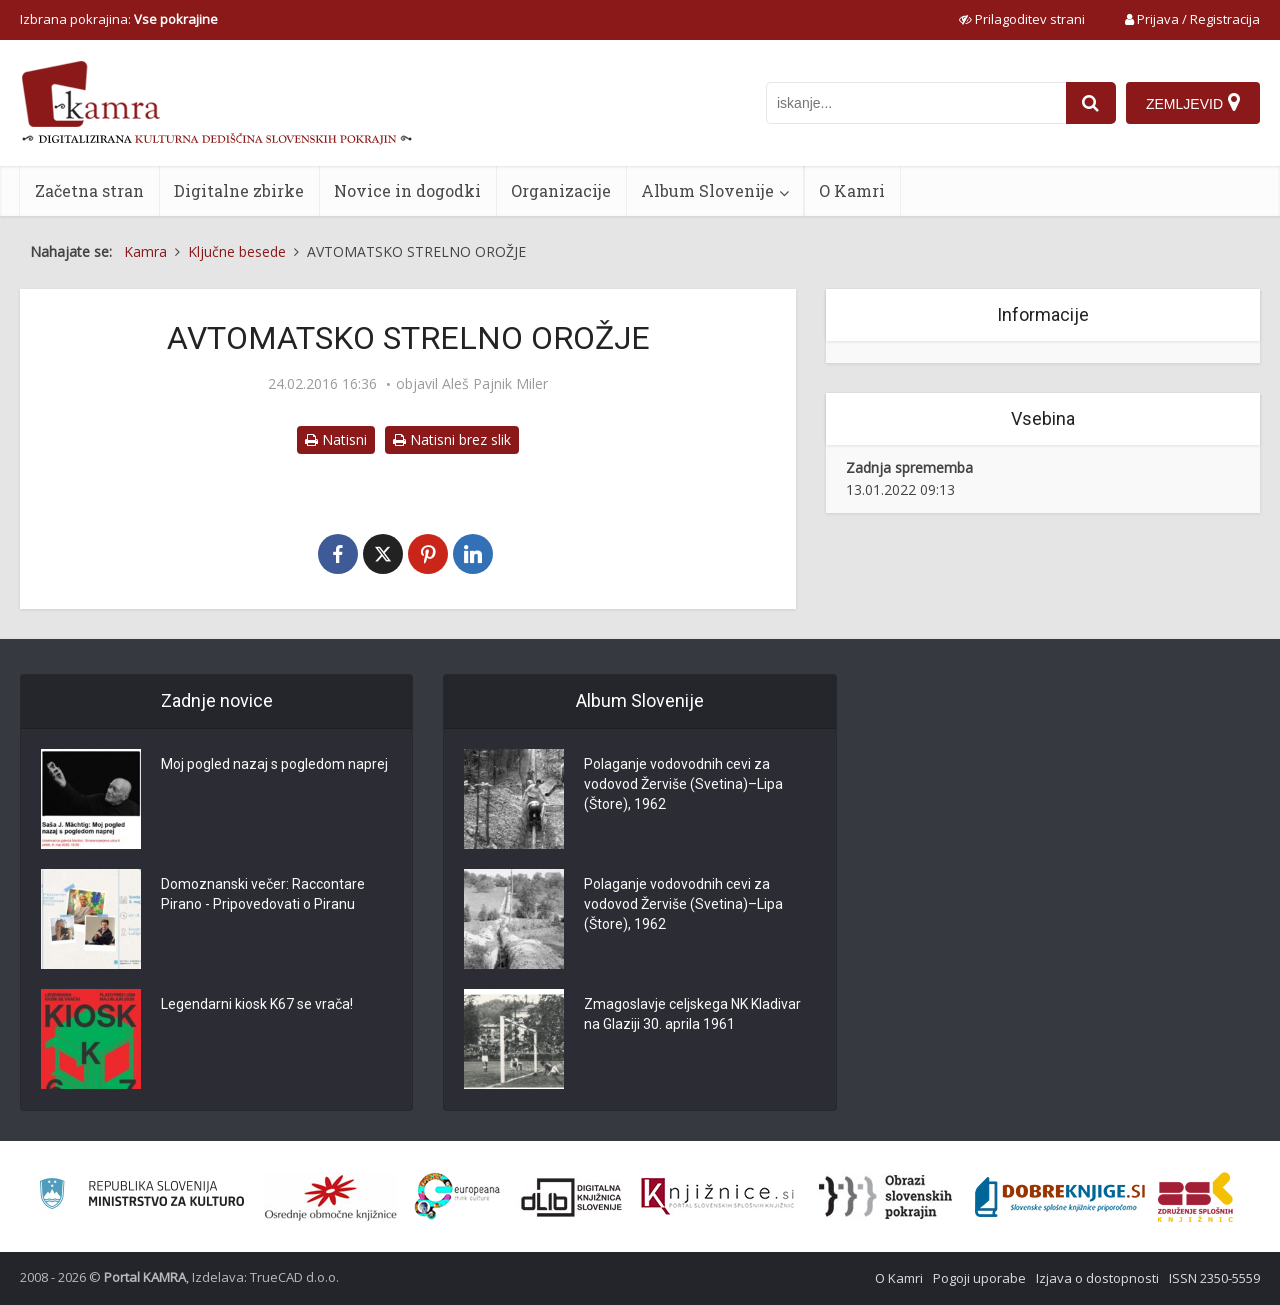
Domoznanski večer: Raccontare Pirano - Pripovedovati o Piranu (263, 894)
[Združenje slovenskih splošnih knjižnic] (717, 1197)
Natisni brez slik (452, 439)
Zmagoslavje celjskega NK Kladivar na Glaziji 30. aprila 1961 (692, 1014)
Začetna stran (89, 190)
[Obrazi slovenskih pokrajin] (885, 1197)
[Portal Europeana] (457, 1196)
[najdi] (1091, 103)
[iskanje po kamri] (916, 103)
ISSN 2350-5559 (1214, 1278)
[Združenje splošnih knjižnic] (1195, 1197)
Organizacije (561, 190)
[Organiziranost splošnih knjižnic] (331, 1197)
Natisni (336, 439)
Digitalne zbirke (239, 190)
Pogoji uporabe (979, 1278)
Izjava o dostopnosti (1097, 1278)
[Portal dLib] (572, 1197)
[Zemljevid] (1193, 103)
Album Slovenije (707, 190)
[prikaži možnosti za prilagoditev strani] (1022, 19)
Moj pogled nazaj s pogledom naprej (274, 764)
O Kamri (852, 190)
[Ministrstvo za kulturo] (141, 1196)
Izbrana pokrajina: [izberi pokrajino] (119, 19)
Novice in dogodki (407, 190)
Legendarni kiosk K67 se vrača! (257, 1004)
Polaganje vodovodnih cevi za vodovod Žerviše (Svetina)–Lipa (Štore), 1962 (683, 784)
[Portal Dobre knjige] (1060, 1197)
